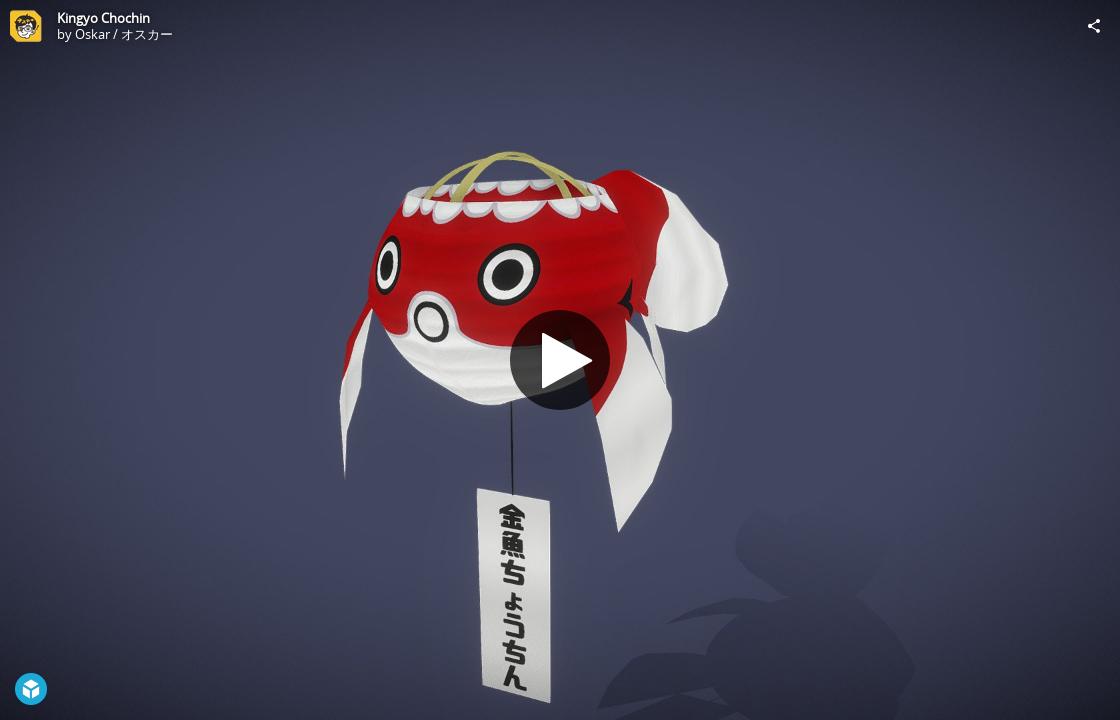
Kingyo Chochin (103, 18)
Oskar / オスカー (124, 34)
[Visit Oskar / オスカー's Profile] (26, 26)
